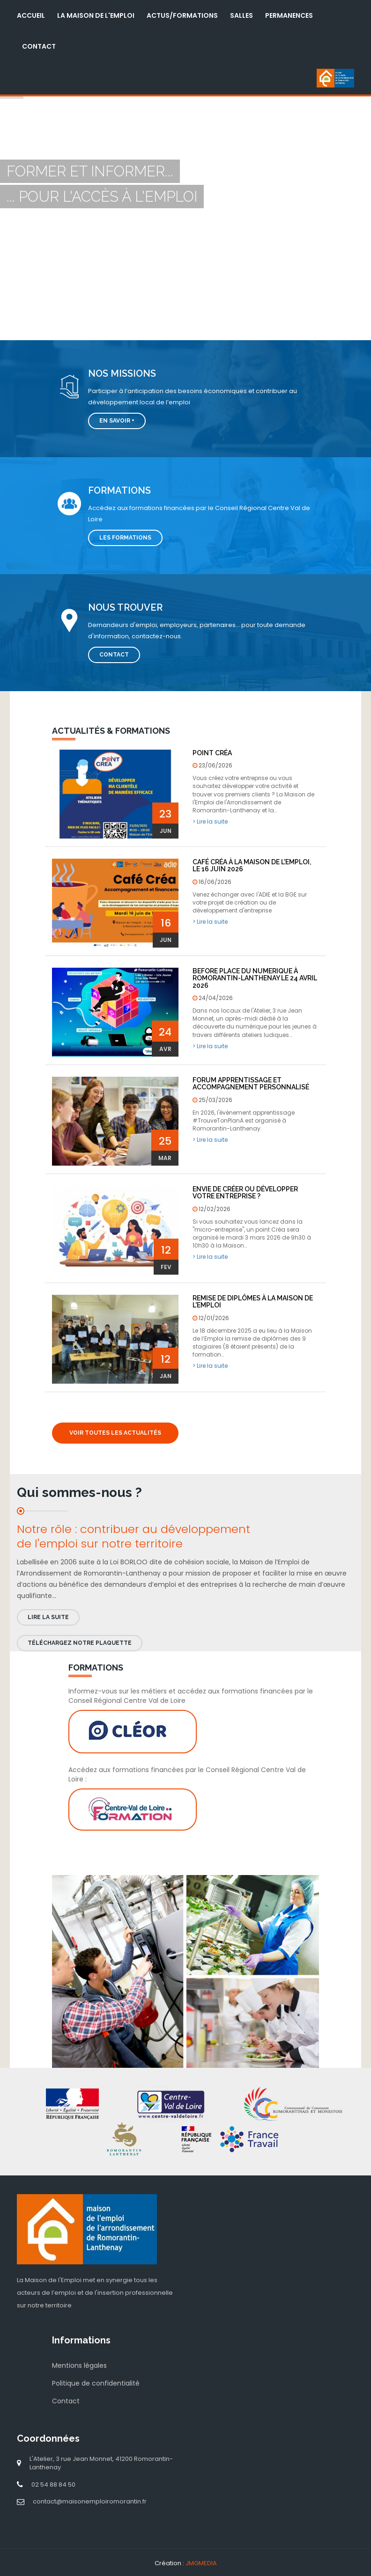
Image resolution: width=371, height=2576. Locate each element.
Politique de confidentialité (96, 2383)
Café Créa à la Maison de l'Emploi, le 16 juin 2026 (252, 865)
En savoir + (116, 420)
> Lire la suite (210, 821)
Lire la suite (48, 1617)
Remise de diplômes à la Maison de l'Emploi (253, 1301)
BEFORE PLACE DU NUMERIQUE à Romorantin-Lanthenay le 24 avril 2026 (255, 978)
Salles (241, 15)
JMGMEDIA (201, 2563)
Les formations (125, 537)
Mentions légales (79, 2365)
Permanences (289, 15)
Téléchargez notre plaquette (80, 1643)
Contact (39, 46)
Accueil (31, 15)
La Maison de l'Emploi (95, 15)
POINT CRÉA (212, 753)
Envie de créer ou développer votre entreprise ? (245, 1192)
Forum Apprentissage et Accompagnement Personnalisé (251, 1083)
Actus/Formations (182, 15)
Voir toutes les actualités (115, 1433)
